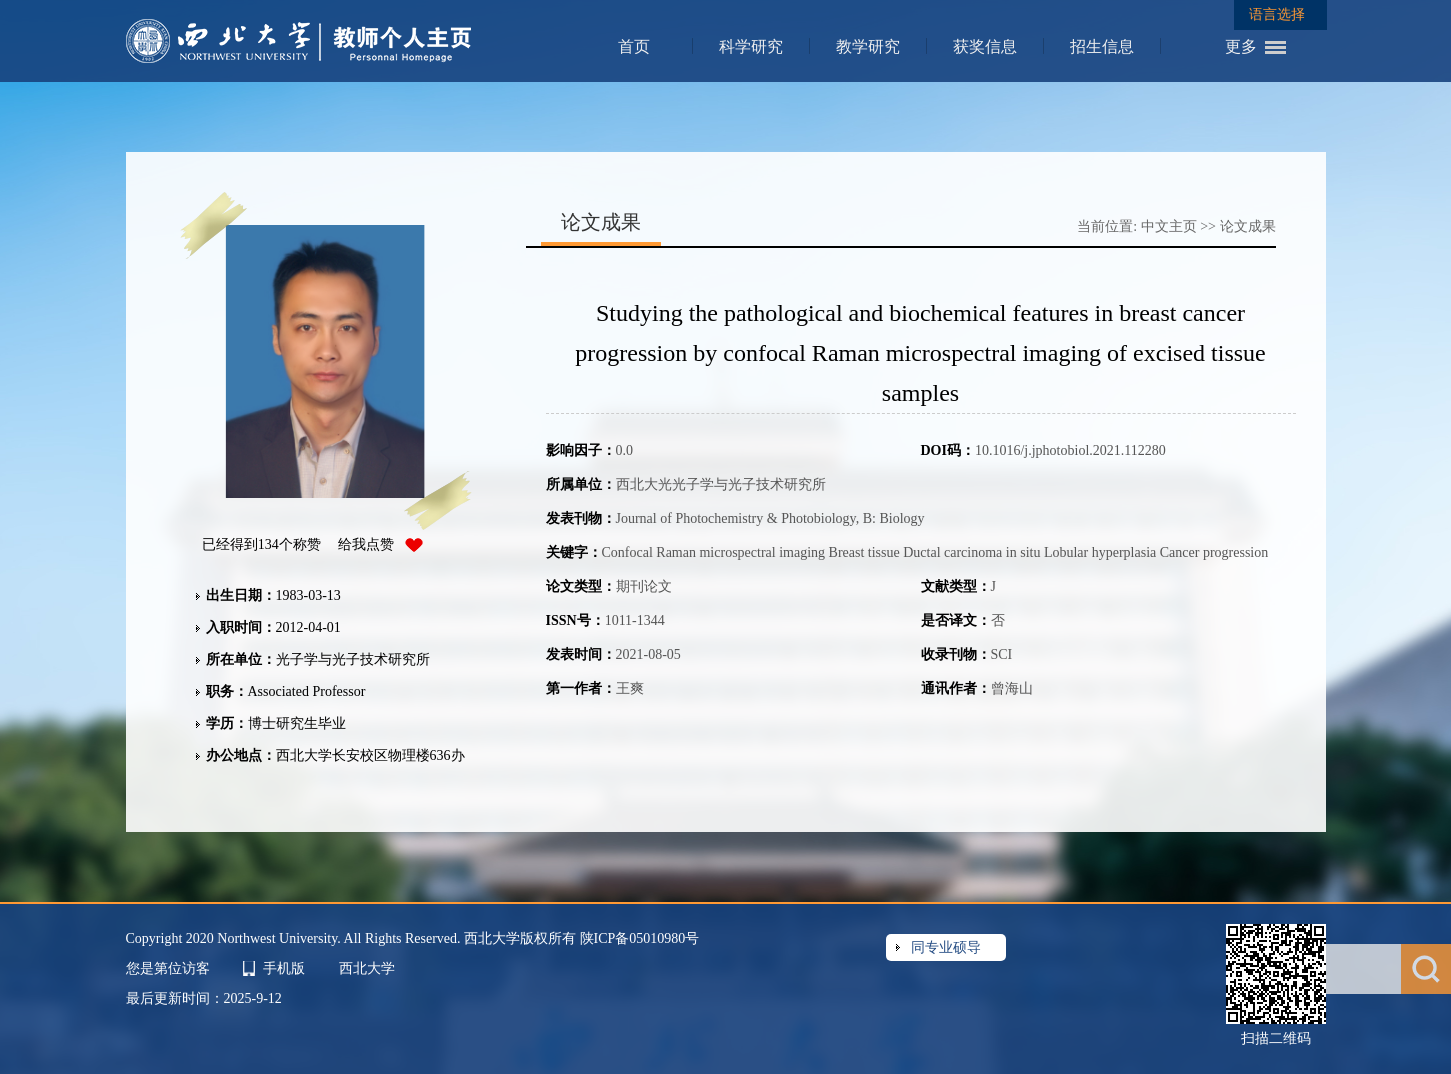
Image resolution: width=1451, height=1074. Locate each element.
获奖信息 (985, 46)
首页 (634, 46)
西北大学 (367, 968)
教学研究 (868, 46)
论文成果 (1248, 226)
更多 (1241, 46)
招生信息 (1102, 46)
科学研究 (751, 46)
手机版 (284, 968)
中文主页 (1169, 226)
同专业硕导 (946, 947)
